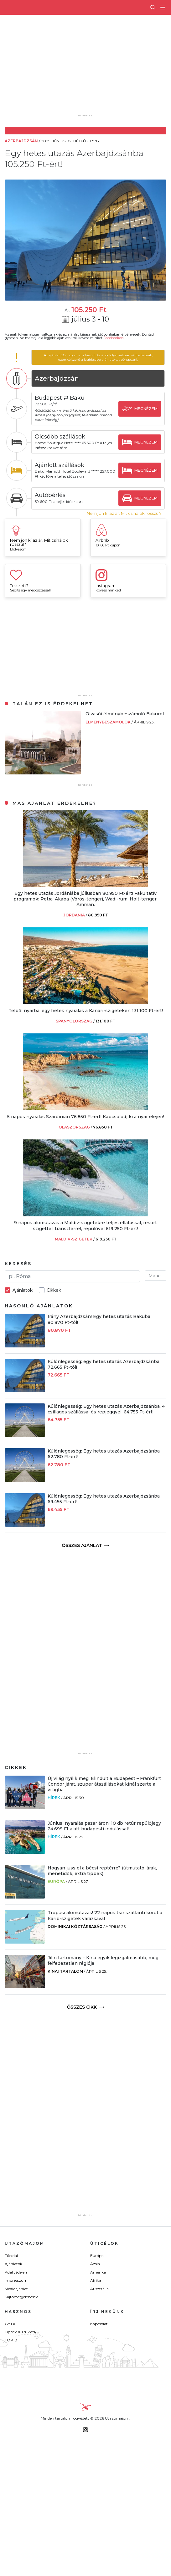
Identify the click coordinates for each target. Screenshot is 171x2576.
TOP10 (11, 2340)
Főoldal (11, 2255)
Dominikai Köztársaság (75, 1926)
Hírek (54, 1797)
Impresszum (16, 2280)
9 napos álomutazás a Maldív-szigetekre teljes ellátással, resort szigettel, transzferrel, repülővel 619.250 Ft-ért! (85, 1225)
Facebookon (113, 338)
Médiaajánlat (16, 2288)
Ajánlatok (13, 2263)
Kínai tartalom (65, 1971)
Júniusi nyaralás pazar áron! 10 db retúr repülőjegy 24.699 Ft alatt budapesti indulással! (104, 1826)
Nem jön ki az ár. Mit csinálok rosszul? (124, 513)
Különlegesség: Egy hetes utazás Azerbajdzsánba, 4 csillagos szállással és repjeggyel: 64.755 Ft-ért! (106, 1409)
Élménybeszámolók (109, 722)
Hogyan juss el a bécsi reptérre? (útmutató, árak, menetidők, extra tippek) (102, 1870)
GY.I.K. (10, 2323)
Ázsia (95, 2263)
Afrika (95, 2280)
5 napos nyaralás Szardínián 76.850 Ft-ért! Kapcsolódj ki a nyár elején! (85, 1116)
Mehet (155, 1275)
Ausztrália (99, 2288)
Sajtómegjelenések (21, 2297)
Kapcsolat (99, 2323)
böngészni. (129, 359)
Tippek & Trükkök (20, 2332)
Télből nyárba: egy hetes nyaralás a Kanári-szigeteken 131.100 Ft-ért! (85, 1010)
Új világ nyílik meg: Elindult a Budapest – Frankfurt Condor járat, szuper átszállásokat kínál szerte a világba (104, 1784)
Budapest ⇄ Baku (60, 397)
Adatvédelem (16, 2272)
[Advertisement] (90, 69)
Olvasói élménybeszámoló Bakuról (125, 714)
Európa (56, 1881)
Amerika (98, 2272)
